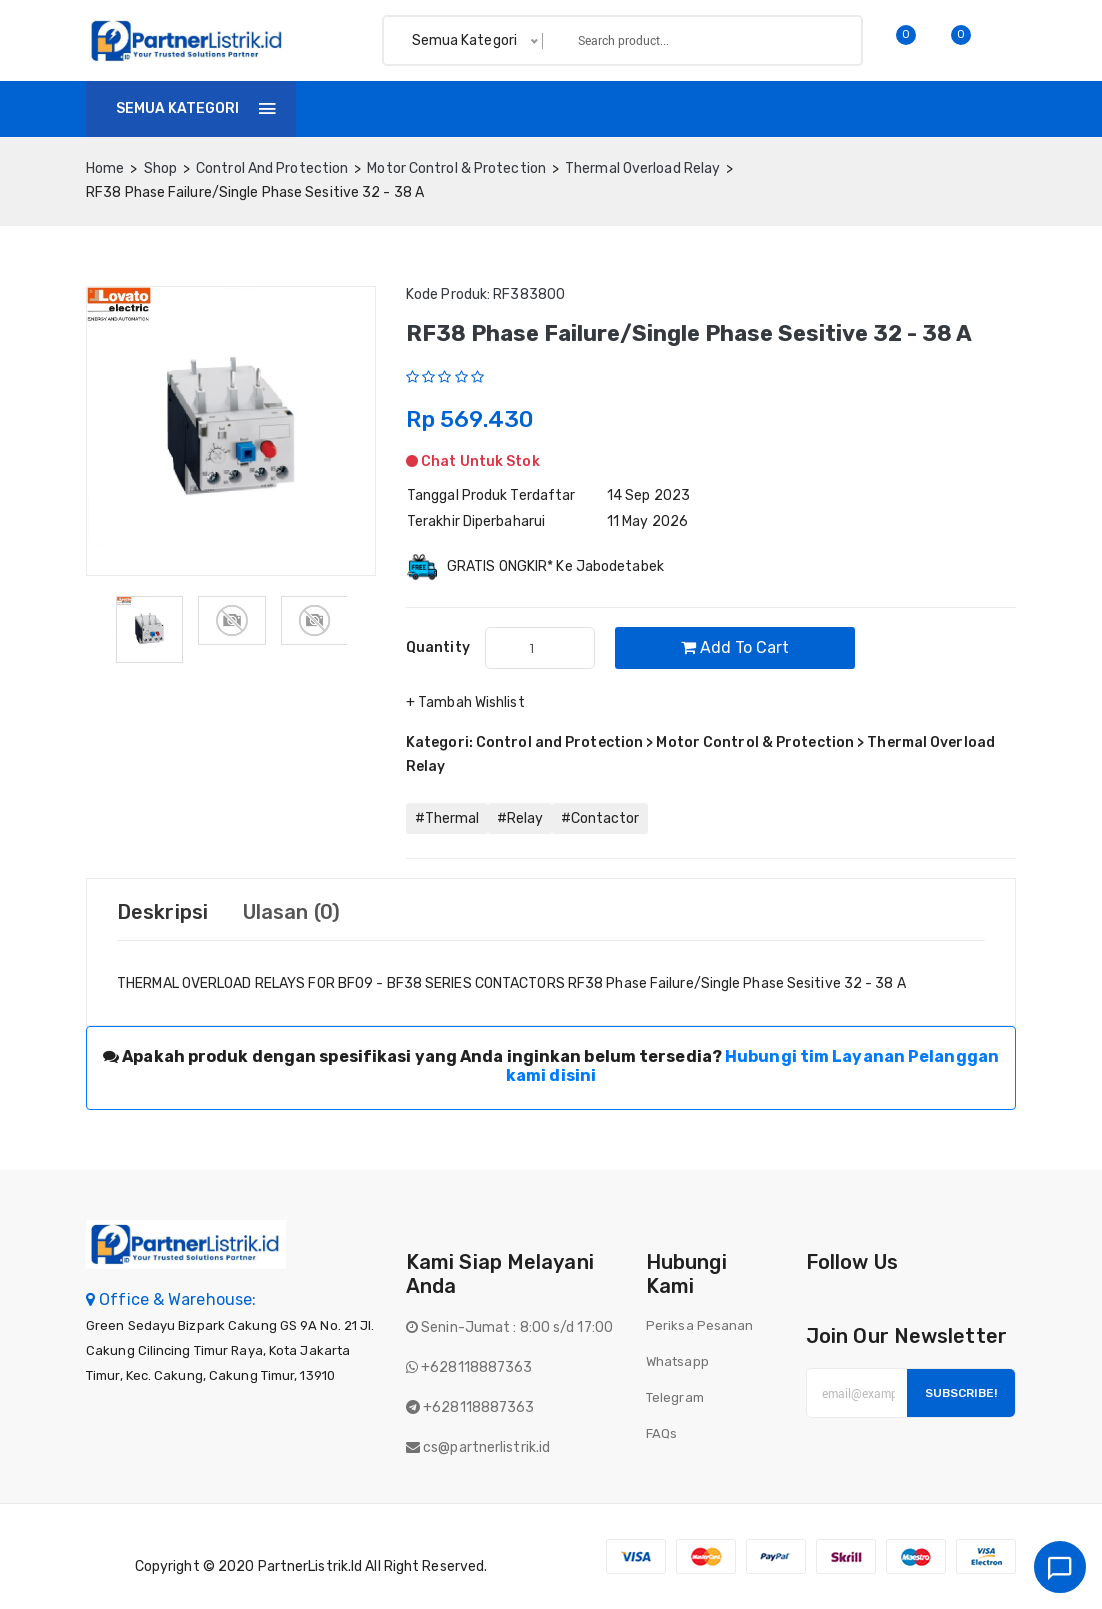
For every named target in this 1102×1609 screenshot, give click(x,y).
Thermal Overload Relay (642, 168)
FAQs (661, 1433)
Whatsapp (677, 1361)
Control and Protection (272, 168)
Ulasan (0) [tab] (291, 912)
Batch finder (767, 108)
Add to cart (735, 647)
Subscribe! (961, 1393)
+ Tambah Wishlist (465, 702)
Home (345, 108)
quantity (438, 647)
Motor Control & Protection (456, 168)
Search (813, 40)
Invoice (506, 108)
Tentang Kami (626, 108)
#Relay (520, 818)
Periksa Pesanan (700, 1325)
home (105, 168)
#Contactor (600, 818)
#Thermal (447, 818)
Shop (422, 108)
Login (990, 108)
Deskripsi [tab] (162, 912)
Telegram (675, 1397)
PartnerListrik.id (310, 1566)
